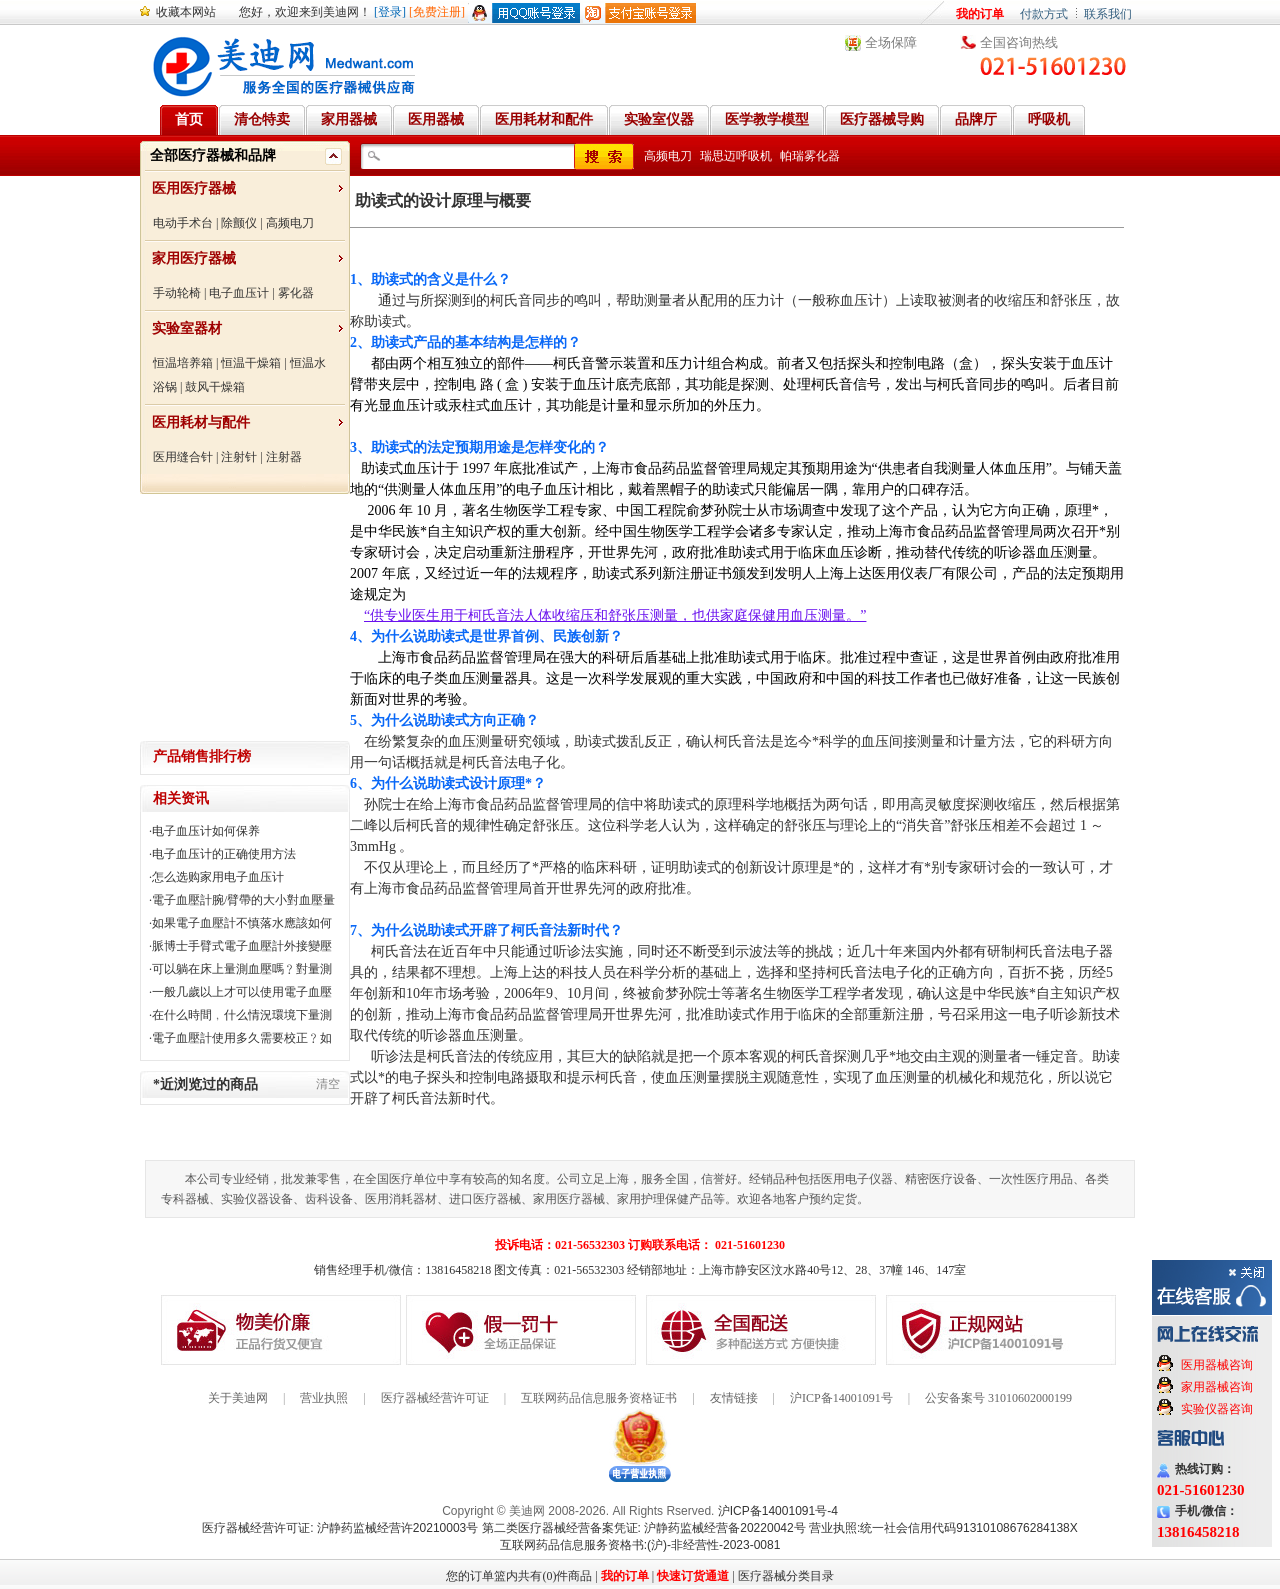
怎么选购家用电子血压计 (218, 877)
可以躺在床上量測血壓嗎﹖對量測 (242, 969)
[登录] (390, 12)
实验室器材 (187, 328)
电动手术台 (183, 223)
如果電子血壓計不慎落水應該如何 (242, 923)
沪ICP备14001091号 (841, 1398)
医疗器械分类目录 (786, 1576)
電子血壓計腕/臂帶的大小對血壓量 (243, 900)
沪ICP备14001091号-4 (778, 1511)
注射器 (284, 457)
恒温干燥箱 (251, 363)
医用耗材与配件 (201, 422)
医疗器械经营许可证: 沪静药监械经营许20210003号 (340, 1528)
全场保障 (891, 42)
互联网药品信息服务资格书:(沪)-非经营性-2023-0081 (640, 1545)
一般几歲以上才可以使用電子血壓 (242, 992)
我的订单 (980, 14)
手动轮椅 (177, 293)
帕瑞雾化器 (810, 156)
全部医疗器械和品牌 (213, 155)
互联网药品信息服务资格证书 (599, 1398)
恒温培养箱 (183, 363)
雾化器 (296, 293)
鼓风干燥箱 (215, 387)
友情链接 (734, 1398)
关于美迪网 (238, 1398)
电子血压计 (239, 293)
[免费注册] (437, 12)
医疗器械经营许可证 (435, 1398)
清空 (328, 1084)
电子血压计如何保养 (206, 831)
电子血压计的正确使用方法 (224, 854)
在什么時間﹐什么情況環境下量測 (242, 1015)
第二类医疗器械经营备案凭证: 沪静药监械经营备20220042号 (644, 1528)
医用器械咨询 (1217, 1365)
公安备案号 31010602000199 (998, 1398)
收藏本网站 (186, 12)
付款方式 (1044, 14)
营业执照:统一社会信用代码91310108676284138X (943, 1528)
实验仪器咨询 (1217, 1409)
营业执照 (324, 1398)
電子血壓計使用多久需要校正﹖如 (242, 1038)
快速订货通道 (693, 1576)
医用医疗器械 (194, 188)
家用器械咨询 (1217, 1387)
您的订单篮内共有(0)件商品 (519, 1576)
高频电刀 (290, 223)
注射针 (239, 457)
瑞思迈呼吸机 (736, 156)
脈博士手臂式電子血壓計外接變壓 (242, 946)
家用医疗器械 (194, 258)
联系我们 (1108, 14)
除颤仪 (239, 223)
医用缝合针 (183, 457)
